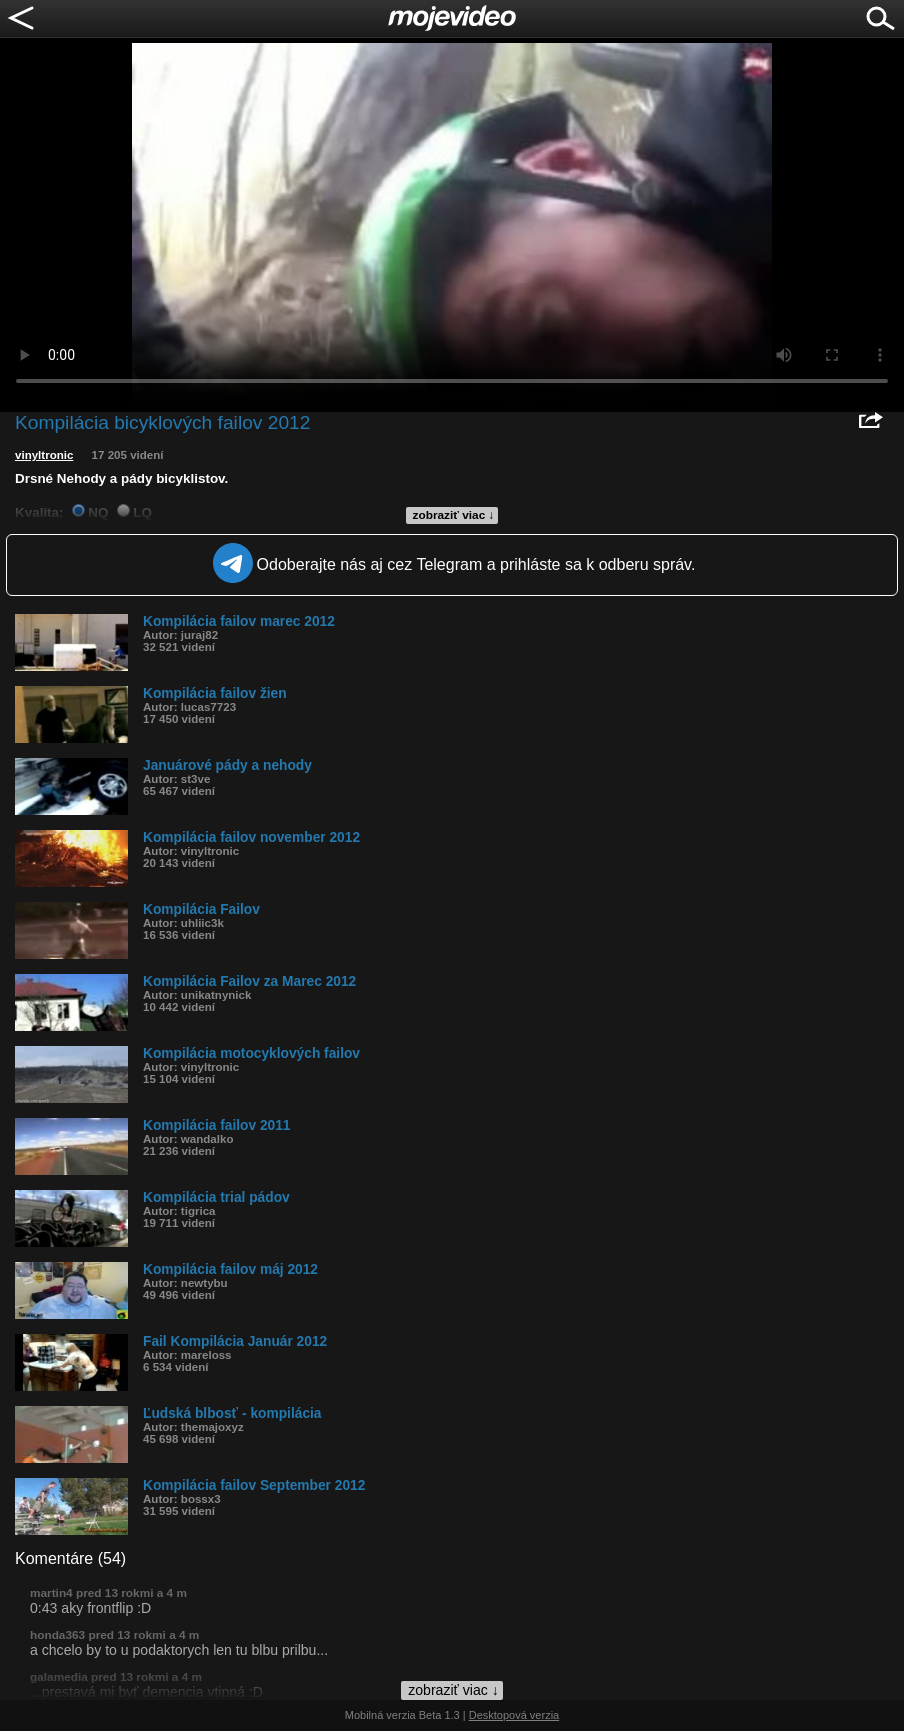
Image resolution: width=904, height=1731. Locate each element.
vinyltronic (44, 455)
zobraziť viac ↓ (454, 515)
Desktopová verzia (514, 1715)
